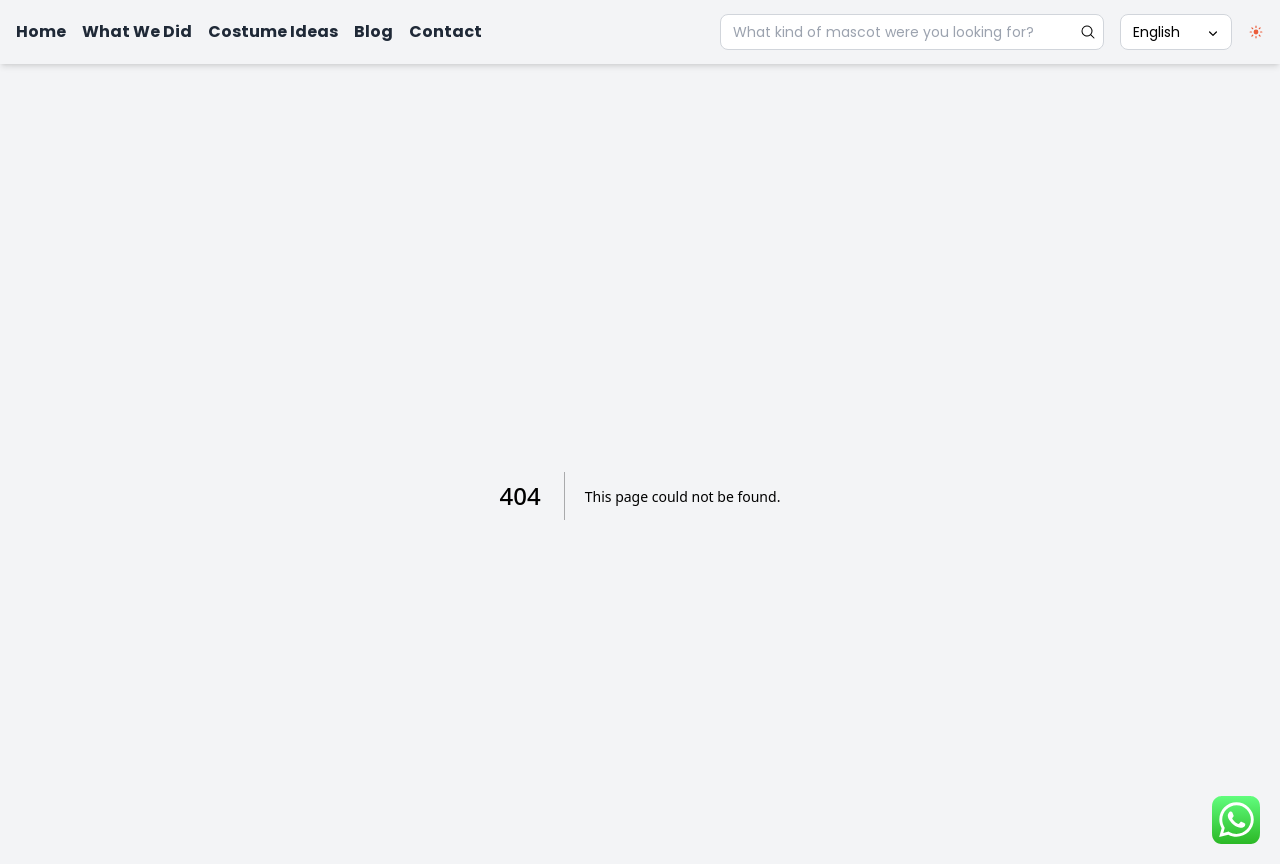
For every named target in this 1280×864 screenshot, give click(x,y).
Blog (373, 31)
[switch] (1256, 32)
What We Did (137, 31)
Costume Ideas (273, 31)
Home (41, 31)
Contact (445, 31)
